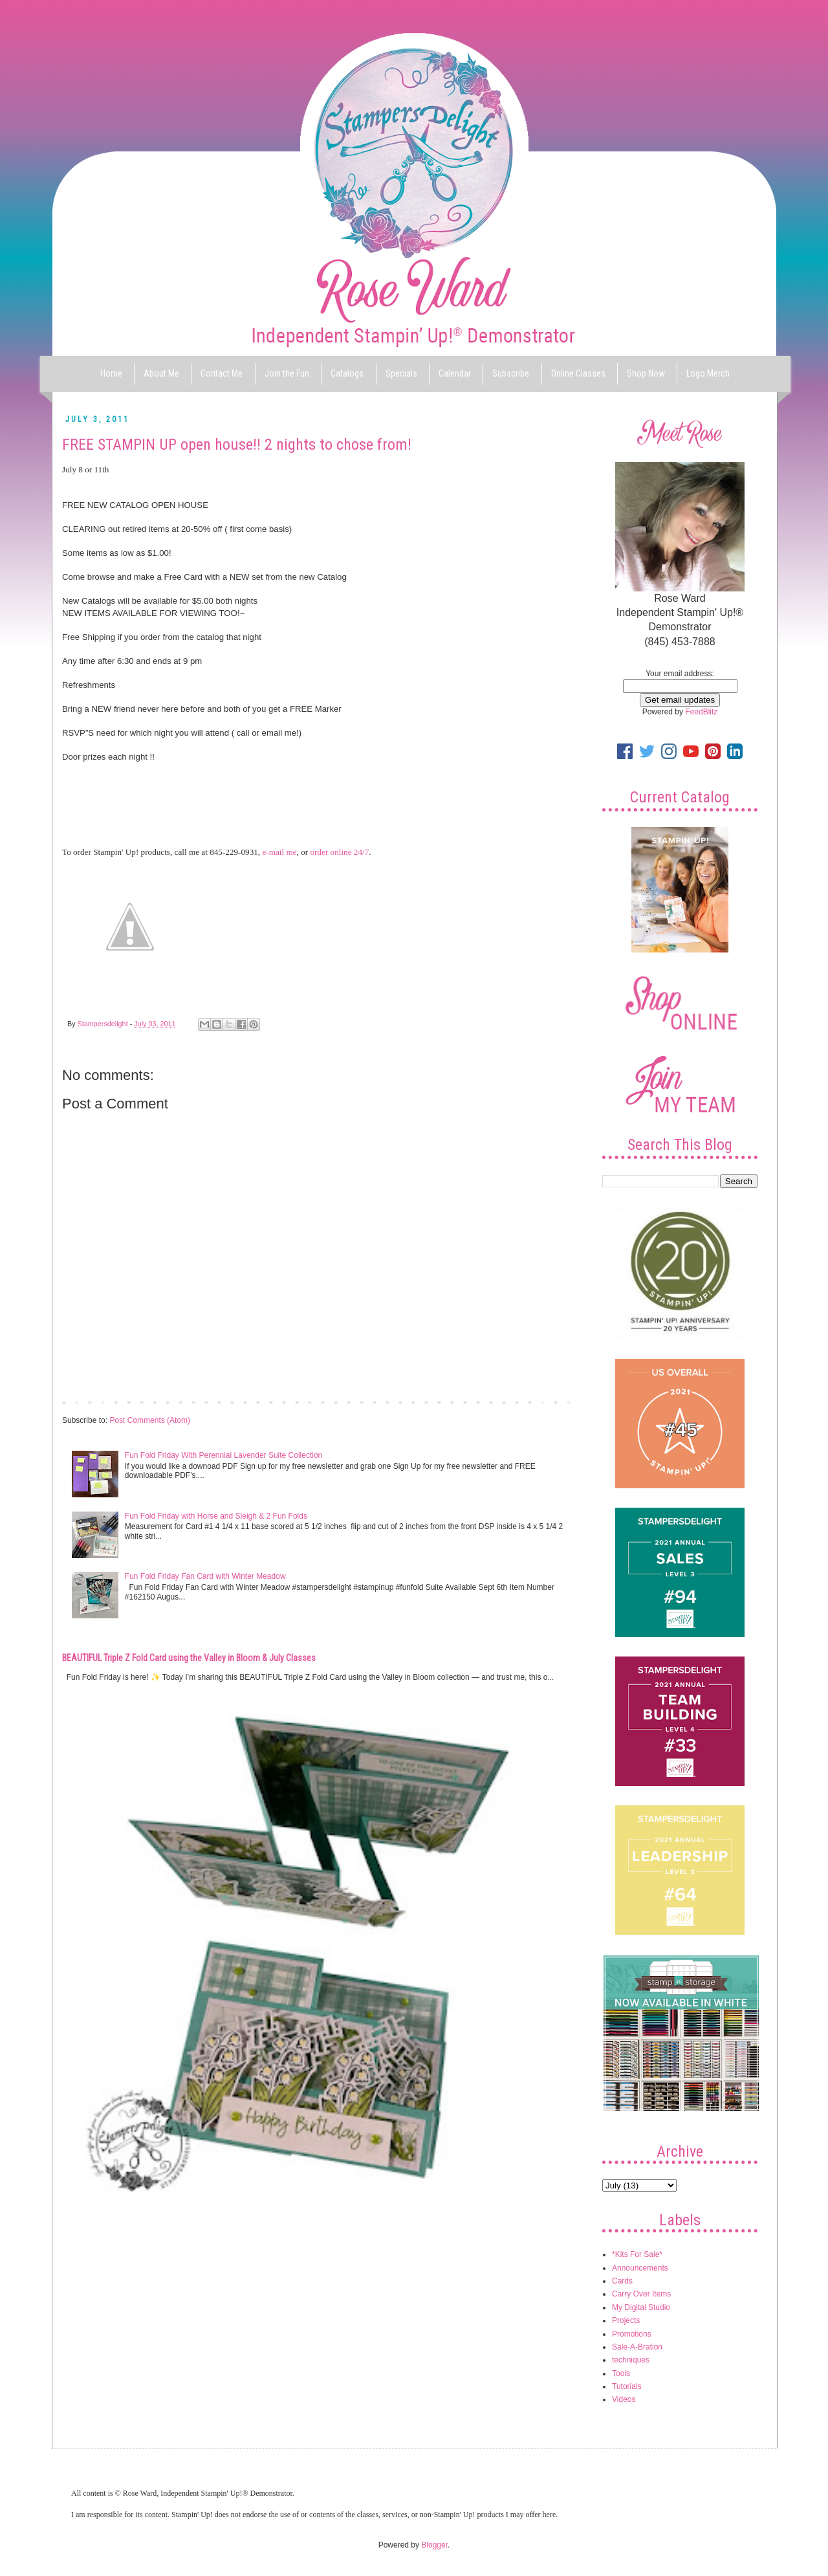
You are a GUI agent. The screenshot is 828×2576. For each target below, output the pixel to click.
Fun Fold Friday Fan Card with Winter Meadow (205, 1576)
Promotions (631, 2334)
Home (111, 373)
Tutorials (627, 2386)
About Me (161, 373)
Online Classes (578, 373)
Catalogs (347, 373)
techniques (630, 2359)
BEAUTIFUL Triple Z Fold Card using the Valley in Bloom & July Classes (189, 1658)
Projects (626, 2320)
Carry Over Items (641, 2293)
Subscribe (510, 373)
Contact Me (222, 373)
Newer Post (85, 1401)
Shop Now (646, 373)
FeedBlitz (701, 711)
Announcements (640, 2268)
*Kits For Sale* (637, 2254)
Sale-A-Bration (637, 2346)
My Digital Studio (641, 2307)
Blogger (434, 2544)
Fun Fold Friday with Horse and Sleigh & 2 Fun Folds (216, 1516)
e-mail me (279, 852)
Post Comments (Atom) (149, 1420)
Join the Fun (287, 373)
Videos (623, 2399)
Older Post (553, 1401)
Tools (621, 2373)
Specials (401, 373)
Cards (622, 2280)
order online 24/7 (339, 852)
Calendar (455, 373)
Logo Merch (708, 373)
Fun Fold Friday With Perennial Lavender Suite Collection (223, 1455)
